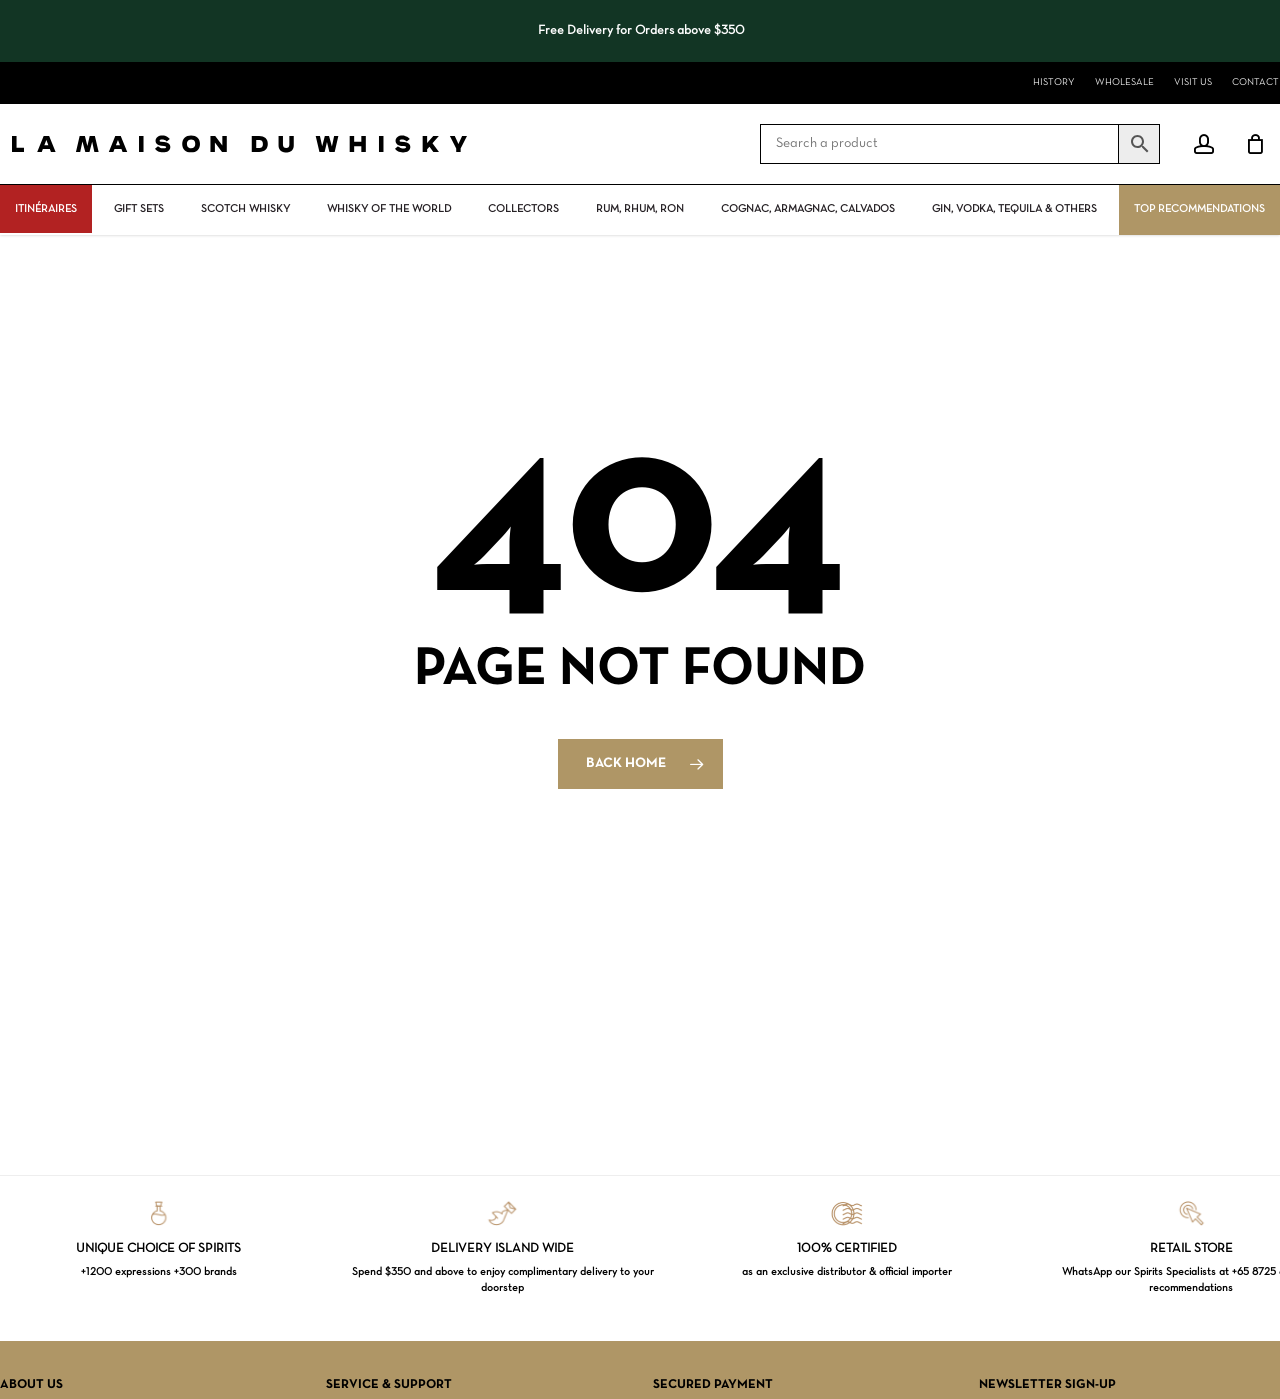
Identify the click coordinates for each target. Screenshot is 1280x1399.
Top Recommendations (1199, 209)
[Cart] (1255, 144)
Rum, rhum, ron (640, 209)
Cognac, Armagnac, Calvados (808, 209)
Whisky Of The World (389, 209)
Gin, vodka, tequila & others (1014, 209)
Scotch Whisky (245, 209)
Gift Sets (139, 209)
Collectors (523, 209)
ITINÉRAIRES (46, 209)
